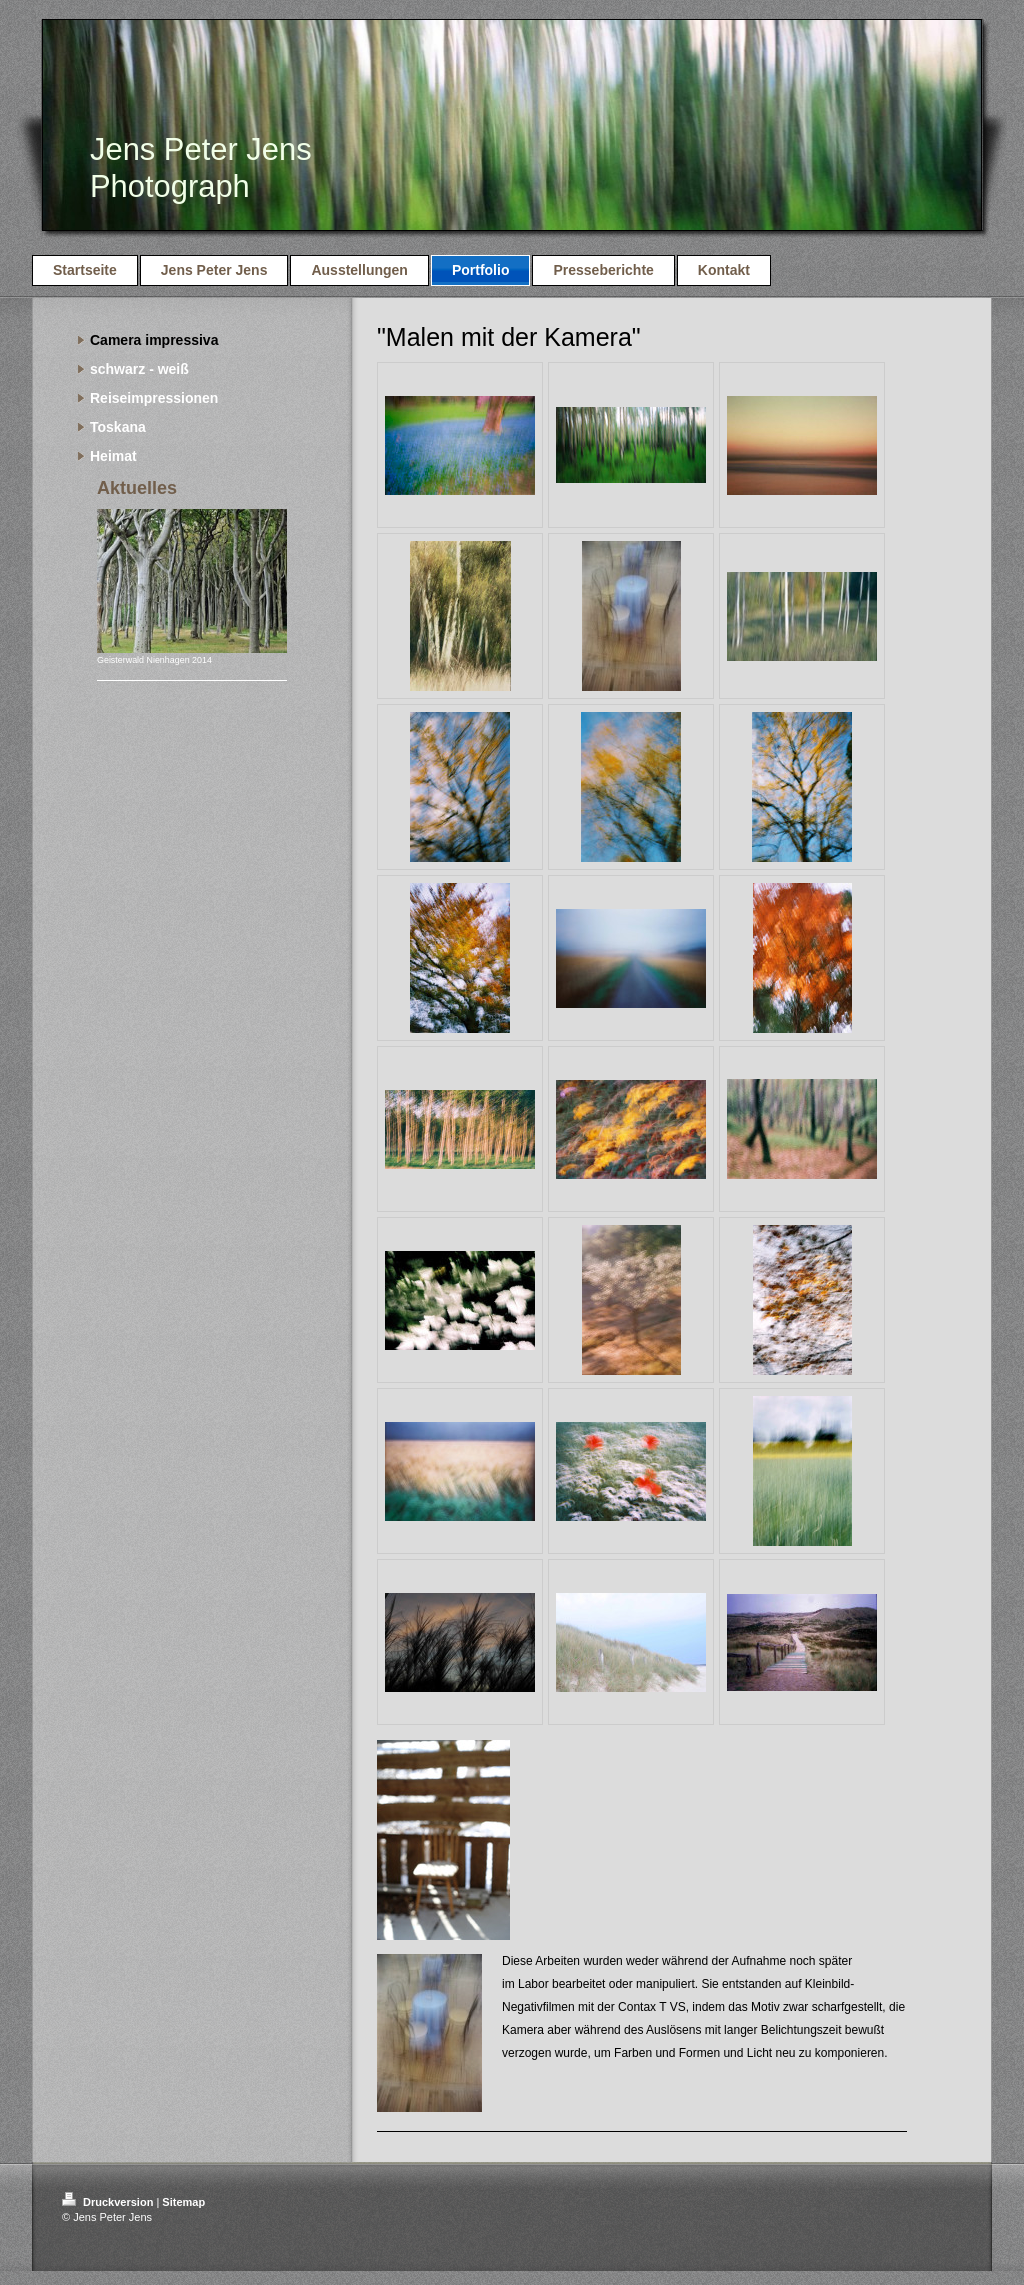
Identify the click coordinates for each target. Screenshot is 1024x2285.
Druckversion (109, 2202)
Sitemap (183, 2202)
